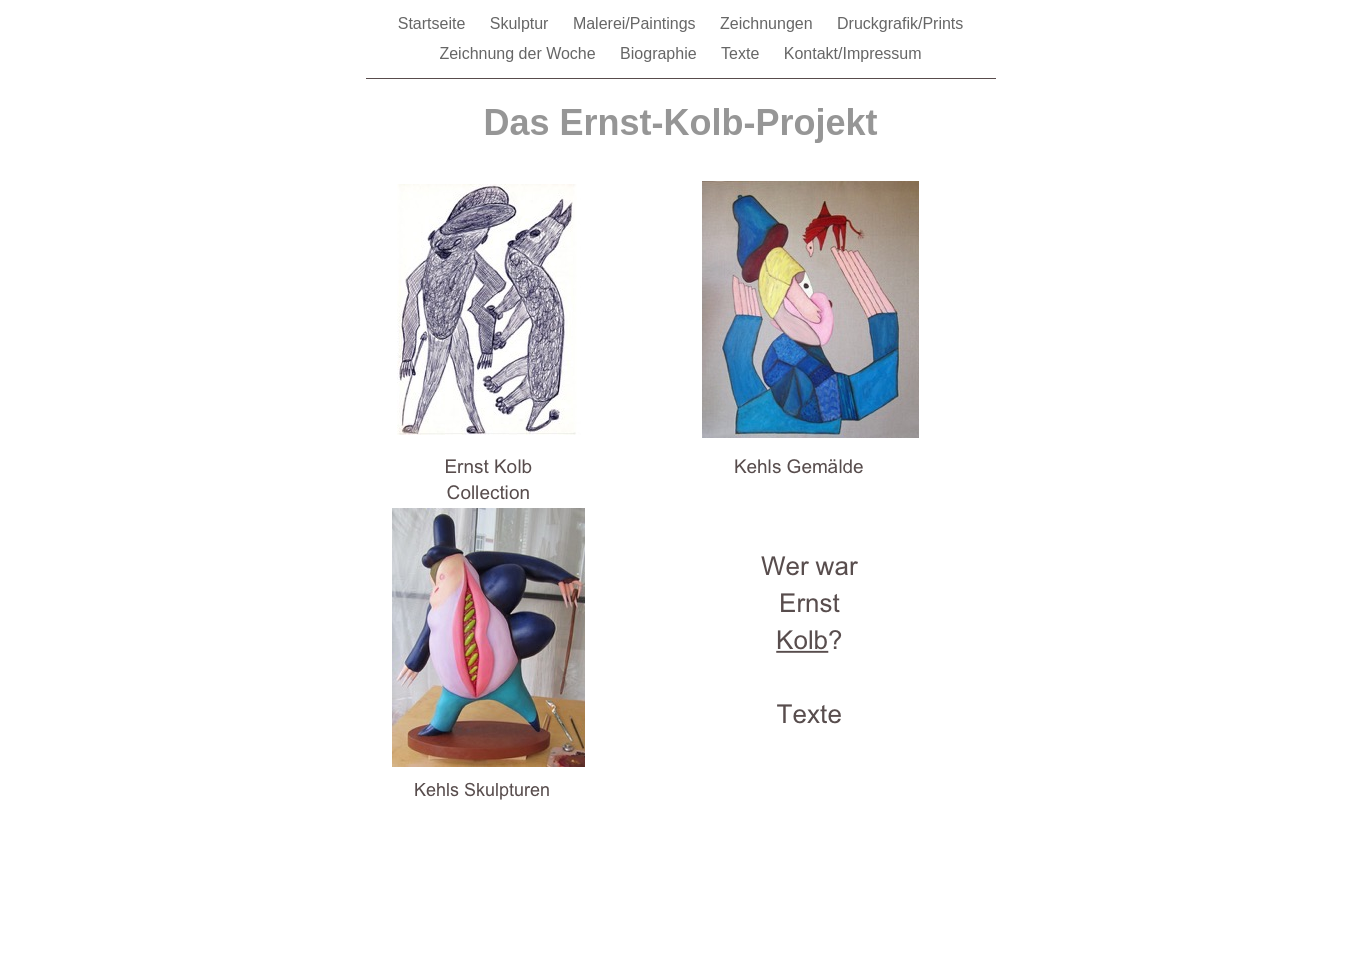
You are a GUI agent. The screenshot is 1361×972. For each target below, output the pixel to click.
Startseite (434, 23)
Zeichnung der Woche (519, 53)
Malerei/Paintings (636, 23)
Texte (742, 53)
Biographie (660, 53)
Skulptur (521, 23)
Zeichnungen (768, 23)
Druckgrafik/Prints (900, 23)
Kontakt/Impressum (853, 53)
